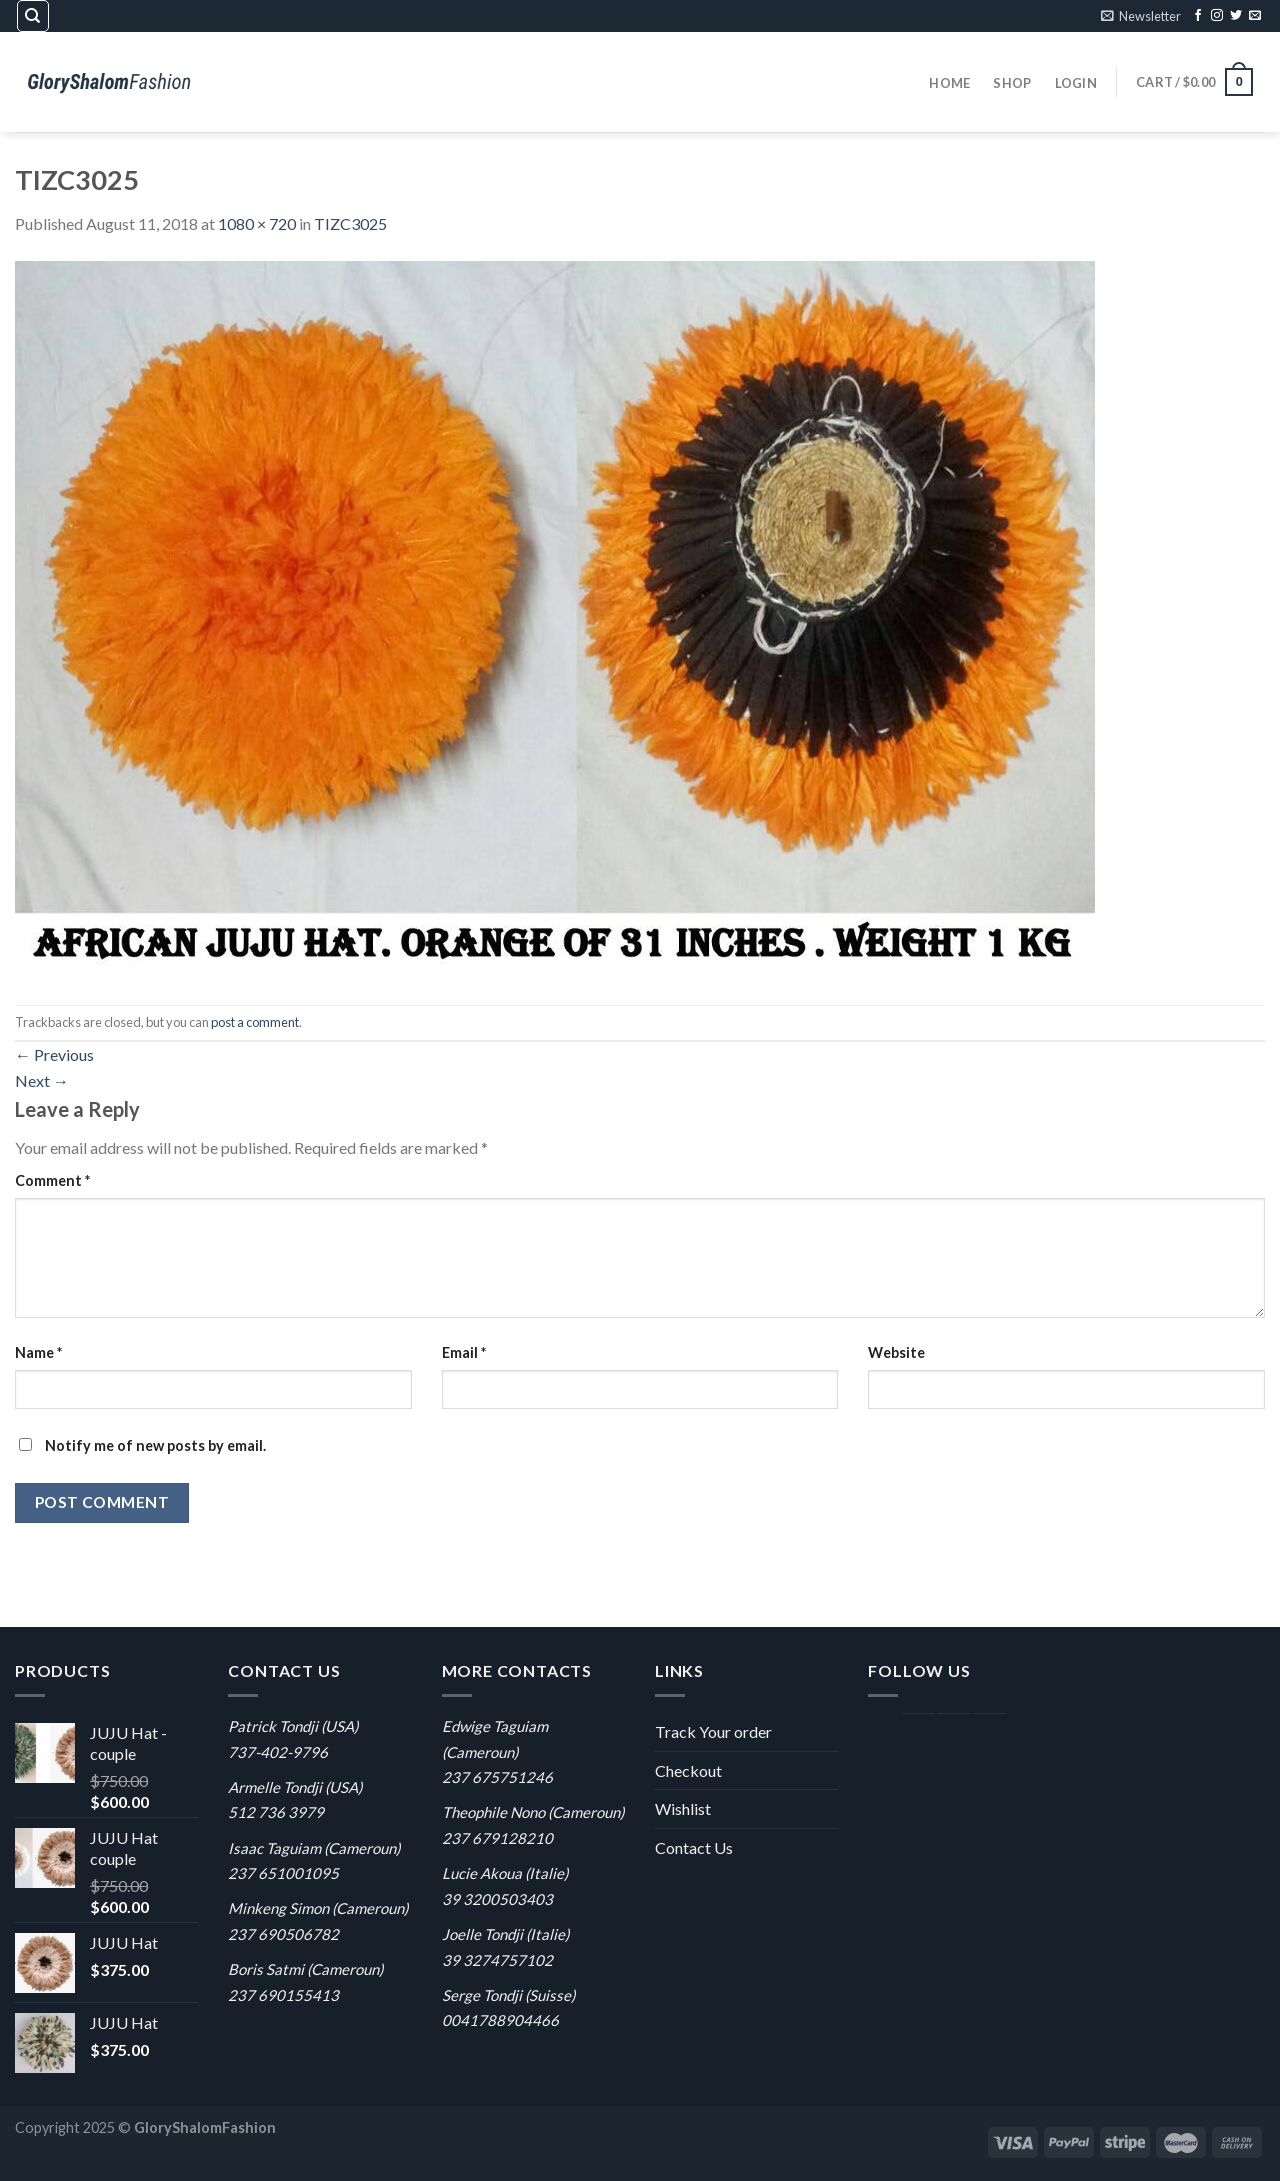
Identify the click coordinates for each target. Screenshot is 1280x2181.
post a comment (255, 1022)
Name (38, 1352)
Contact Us (694, 1847)
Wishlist (683, 1808)
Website (896, 1352)
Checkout (688, 1770)
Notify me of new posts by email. (155, 1445)
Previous (54, 1054)
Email (464, 1352)
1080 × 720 (257, 223)
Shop (1012, 83)
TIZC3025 (350, 223)
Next (42, 1080)
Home (949, 83)
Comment (52, 1180)
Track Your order (713, 1731)
